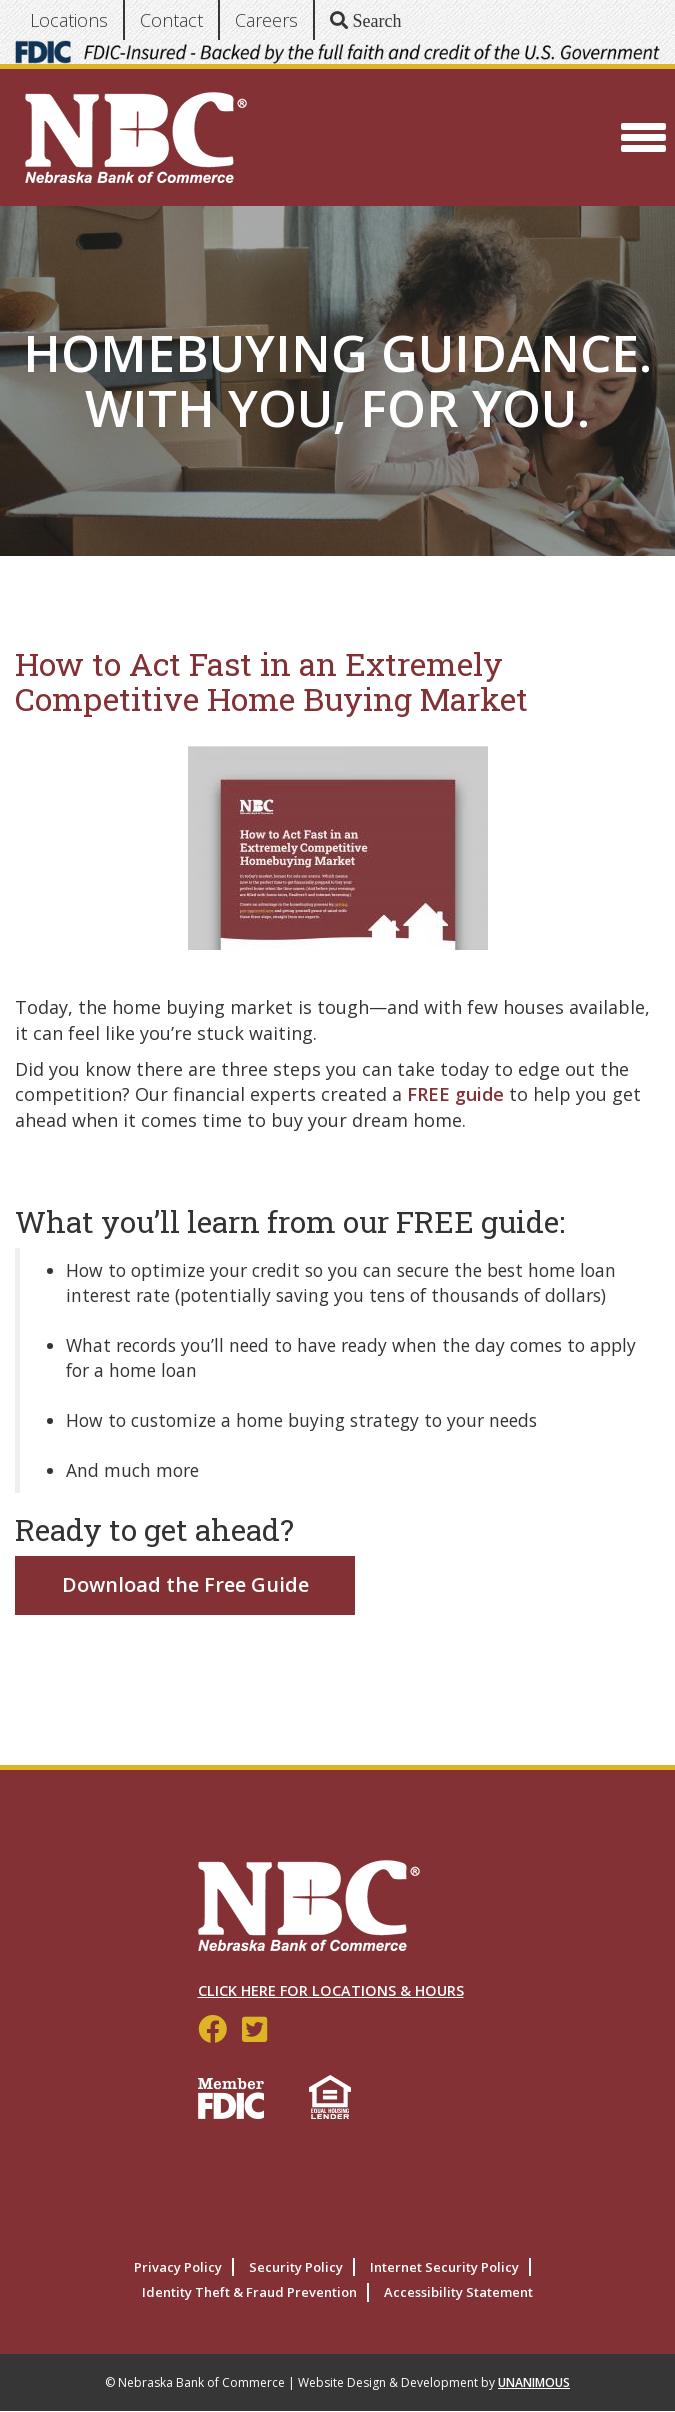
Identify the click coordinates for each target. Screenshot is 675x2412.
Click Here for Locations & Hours (331, 1990)
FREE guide (455, 1094)
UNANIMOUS (534, 2382)
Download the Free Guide (185, 1584)
